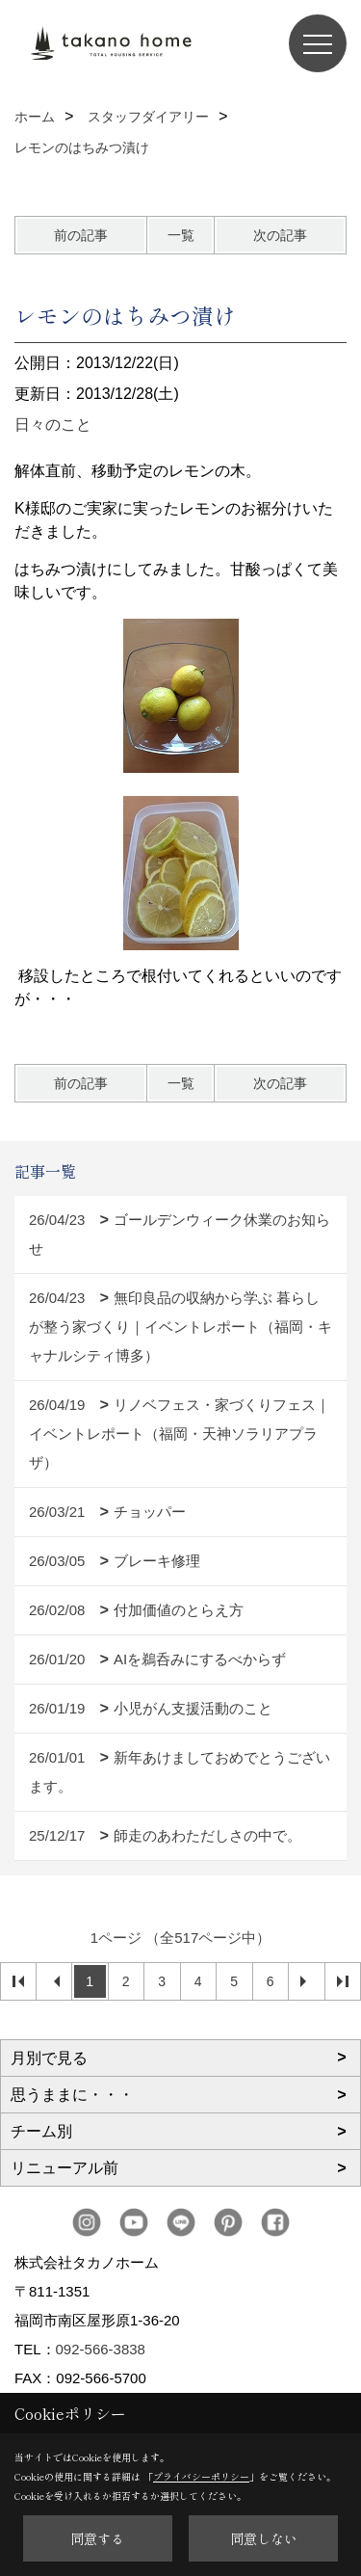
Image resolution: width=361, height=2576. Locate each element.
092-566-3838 (100, 2349)
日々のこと (52, 424)
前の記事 (81, 235)
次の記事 (280, 235)
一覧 (181, 235)
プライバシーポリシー (201, 2476)
